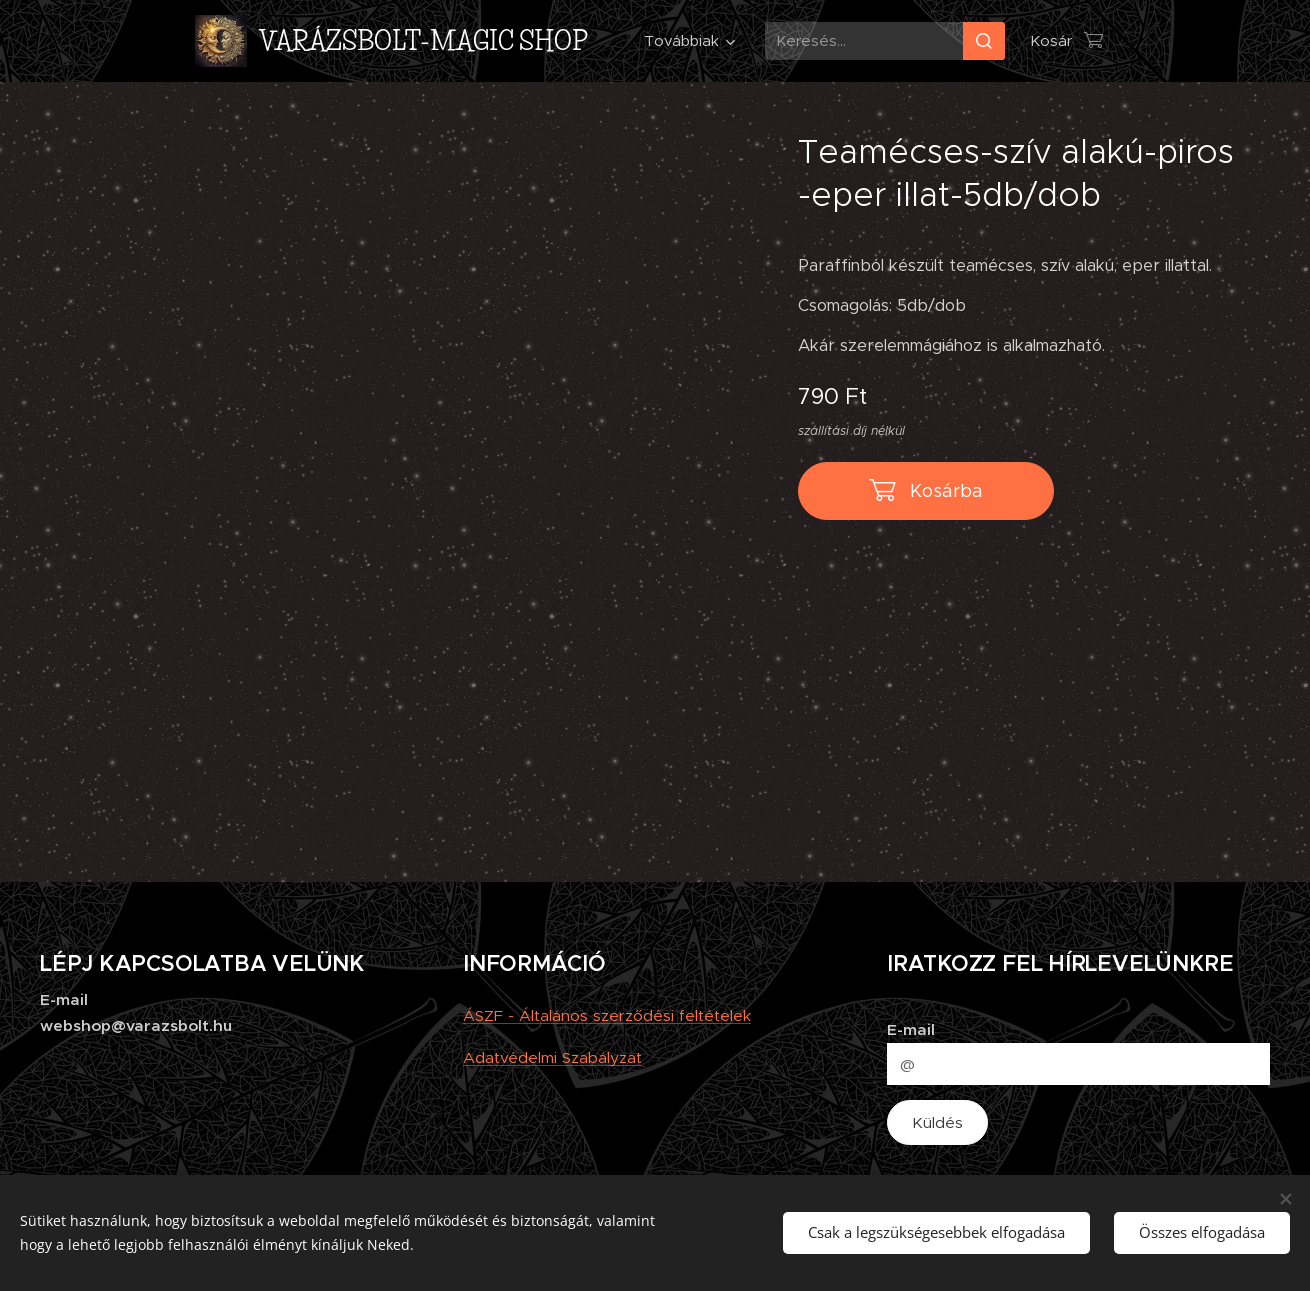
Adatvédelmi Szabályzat (552, 1057)
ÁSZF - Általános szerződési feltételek (607, 1015)
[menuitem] (686, 41)
